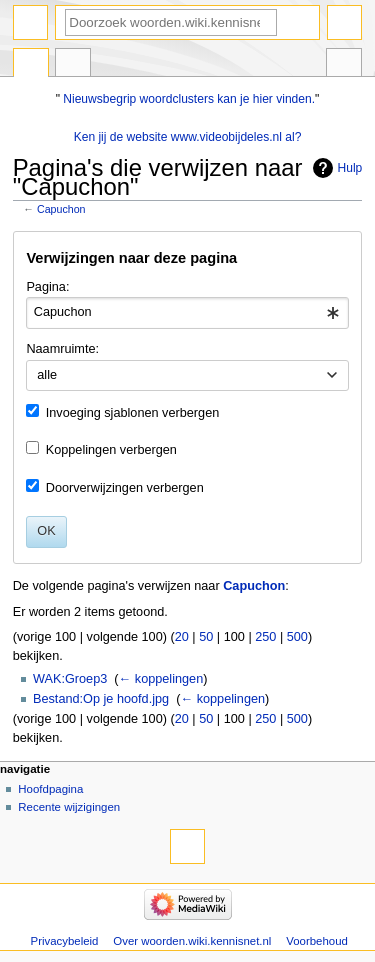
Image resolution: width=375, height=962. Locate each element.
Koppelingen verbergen (111, 450)
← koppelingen (161, 679)
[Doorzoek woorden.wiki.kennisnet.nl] (171, 22)
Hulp (350, 168)
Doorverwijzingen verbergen (125, 488)
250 (265, 637)
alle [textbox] (47, 375)
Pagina (31, 65)
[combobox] (187, 313)
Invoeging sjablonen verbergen (133, 413)
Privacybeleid (65, 941)
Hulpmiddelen (344, 65)
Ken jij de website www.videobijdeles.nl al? (188, 137)
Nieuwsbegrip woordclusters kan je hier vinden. (189, 99)
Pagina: (47, 287)
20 (182, 637)
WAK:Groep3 (70, 679)
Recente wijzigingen (69, 807)
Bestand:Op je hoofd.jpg (101, 699)
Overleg (73, 65)
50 (206, 637)
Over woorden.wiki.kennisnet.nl (192, 941)
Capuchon (61, 209)
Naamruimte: (62, 349)
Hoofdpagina (50, 789)
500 (297, 637)
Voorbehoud (317, 941)
